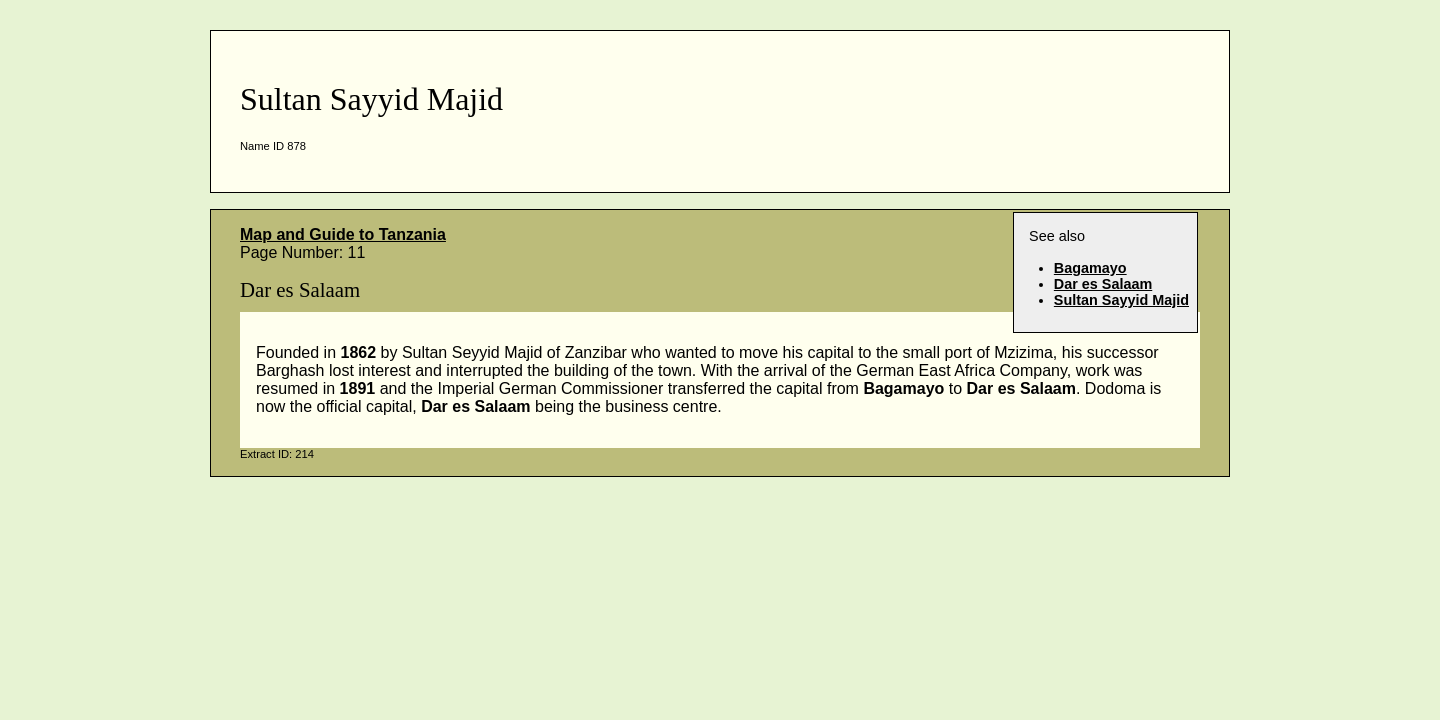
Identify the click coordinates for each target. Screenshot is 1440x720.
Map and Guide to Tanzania (343, 234)
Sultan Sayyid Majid (1121, 300)
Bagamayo (1090, 268)
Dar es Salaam (1103, 284)
